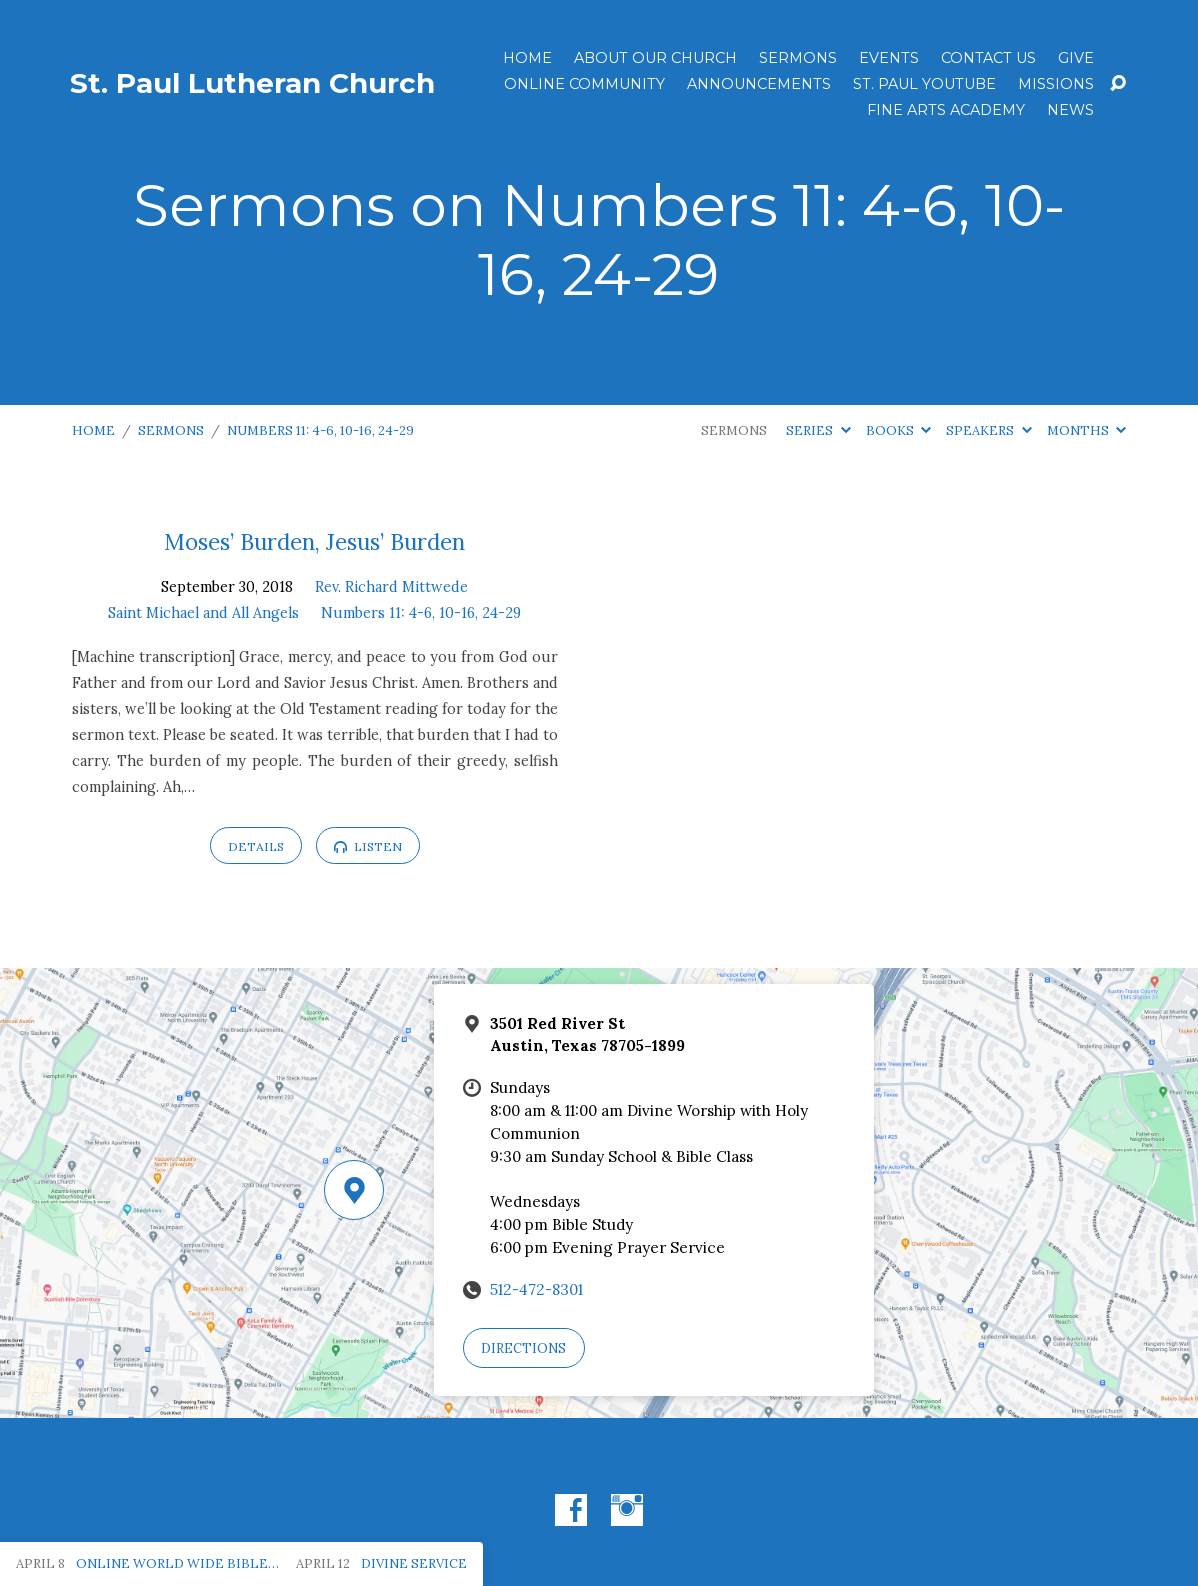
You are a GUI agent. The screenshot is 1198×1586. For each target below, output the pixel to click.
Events (889, 58)
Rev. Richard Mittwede (391, 587)
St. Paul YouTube (924, 84)
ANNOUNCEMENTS (759, 84)
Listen (368, 846)
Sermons (798, 58)
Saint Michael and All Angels (203, 613)
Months (1086, 430)
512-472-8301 (536, 1289)
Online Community (584, 84)
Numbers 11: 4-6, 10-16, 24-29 (320, 430)
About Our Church (655, 58)
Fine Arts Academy (946, 110)
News (1070, 110)
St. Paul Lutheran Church (252, 83)
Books (898, 430)
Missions (1056, 84)
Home (527, 58)
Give (1076, 58)
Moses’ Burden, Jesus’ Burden (314, 541)
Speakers (988, 430)
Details (256, 846)
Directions (523, 1348)
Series (818, 430)
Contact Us (988, 58)
